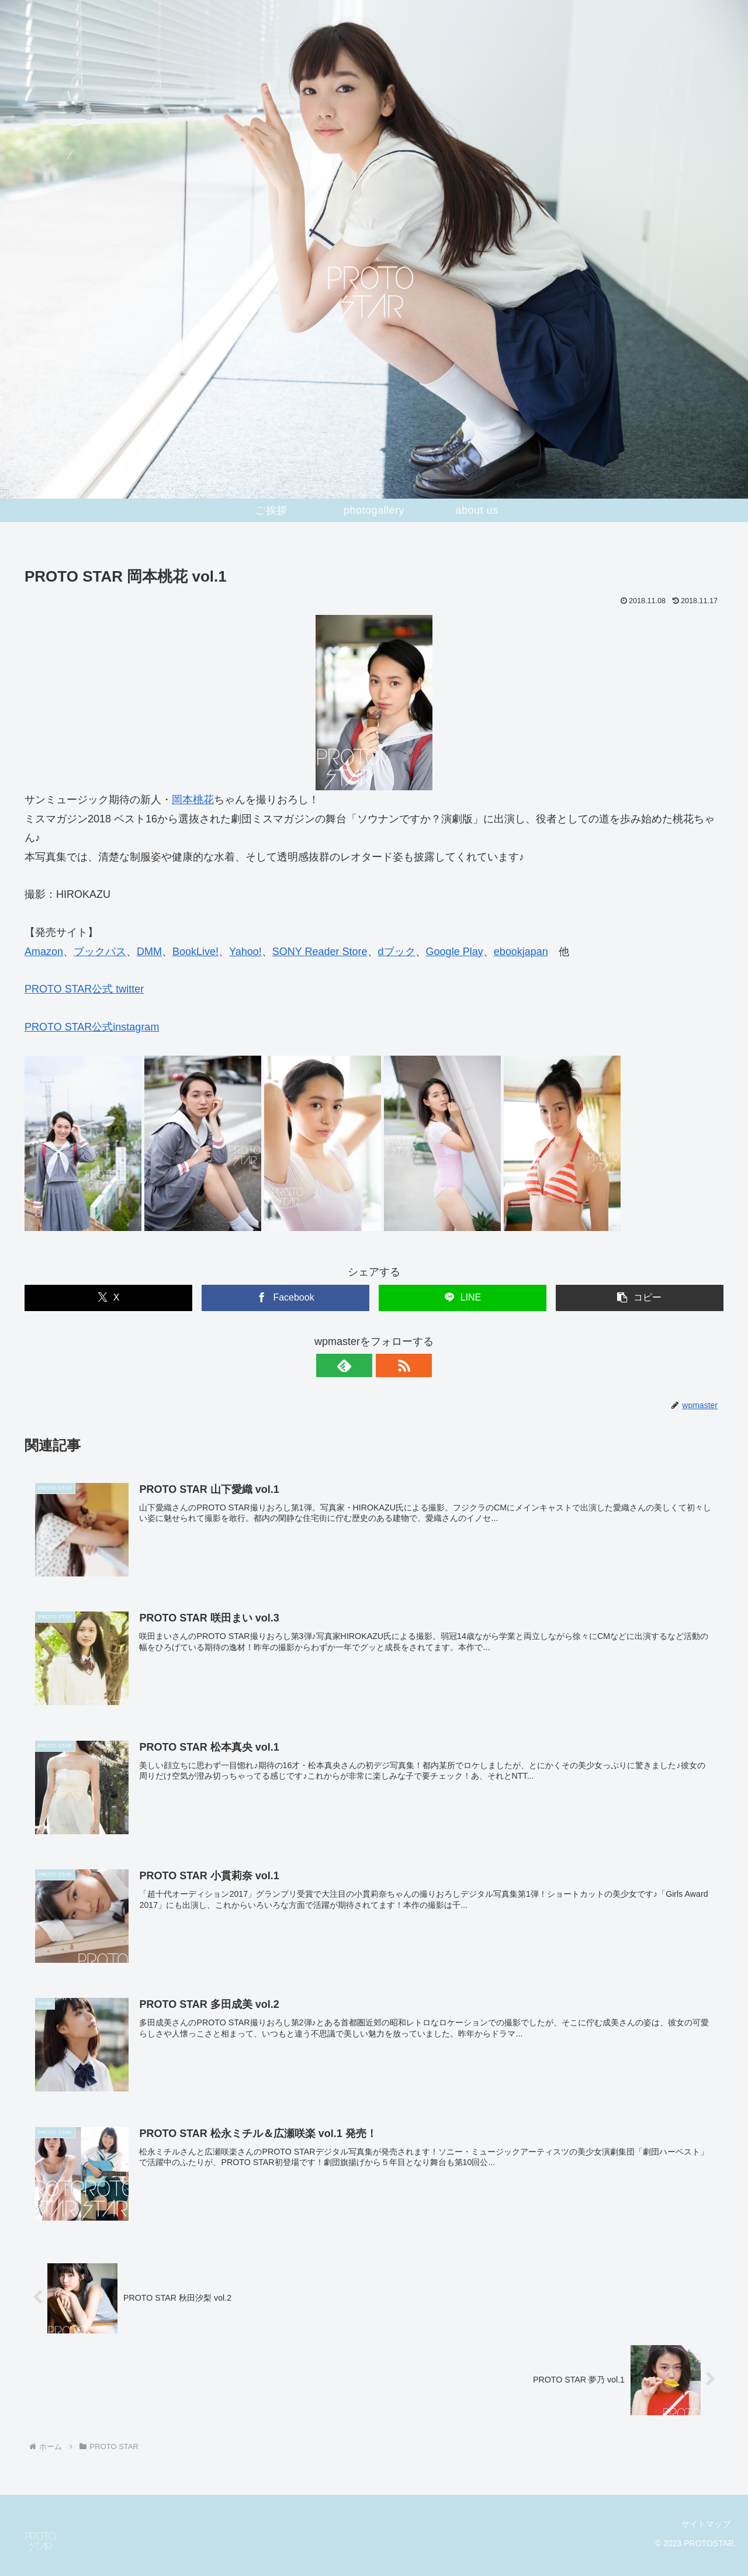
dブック (396, 951)
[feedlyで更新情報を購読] (360, 1365)
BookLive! (195, 951)
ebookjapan (521, 951)
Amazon (44, 951)
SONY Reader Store (320, 951)
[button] (639, 1298)
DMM (149, 951)
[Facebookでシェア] (285, 1298)
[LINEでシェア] (462, 1298)
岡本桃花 (193, 799)
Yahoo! (245, 951)
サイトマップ (705, 2524)
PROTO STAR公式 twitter (84, 989)
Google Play (454, 951)
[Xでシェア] (108, 1298)
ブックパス (100, 951)
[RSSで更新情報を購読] (387, 1365)
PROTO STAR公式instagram (92, 1027)
